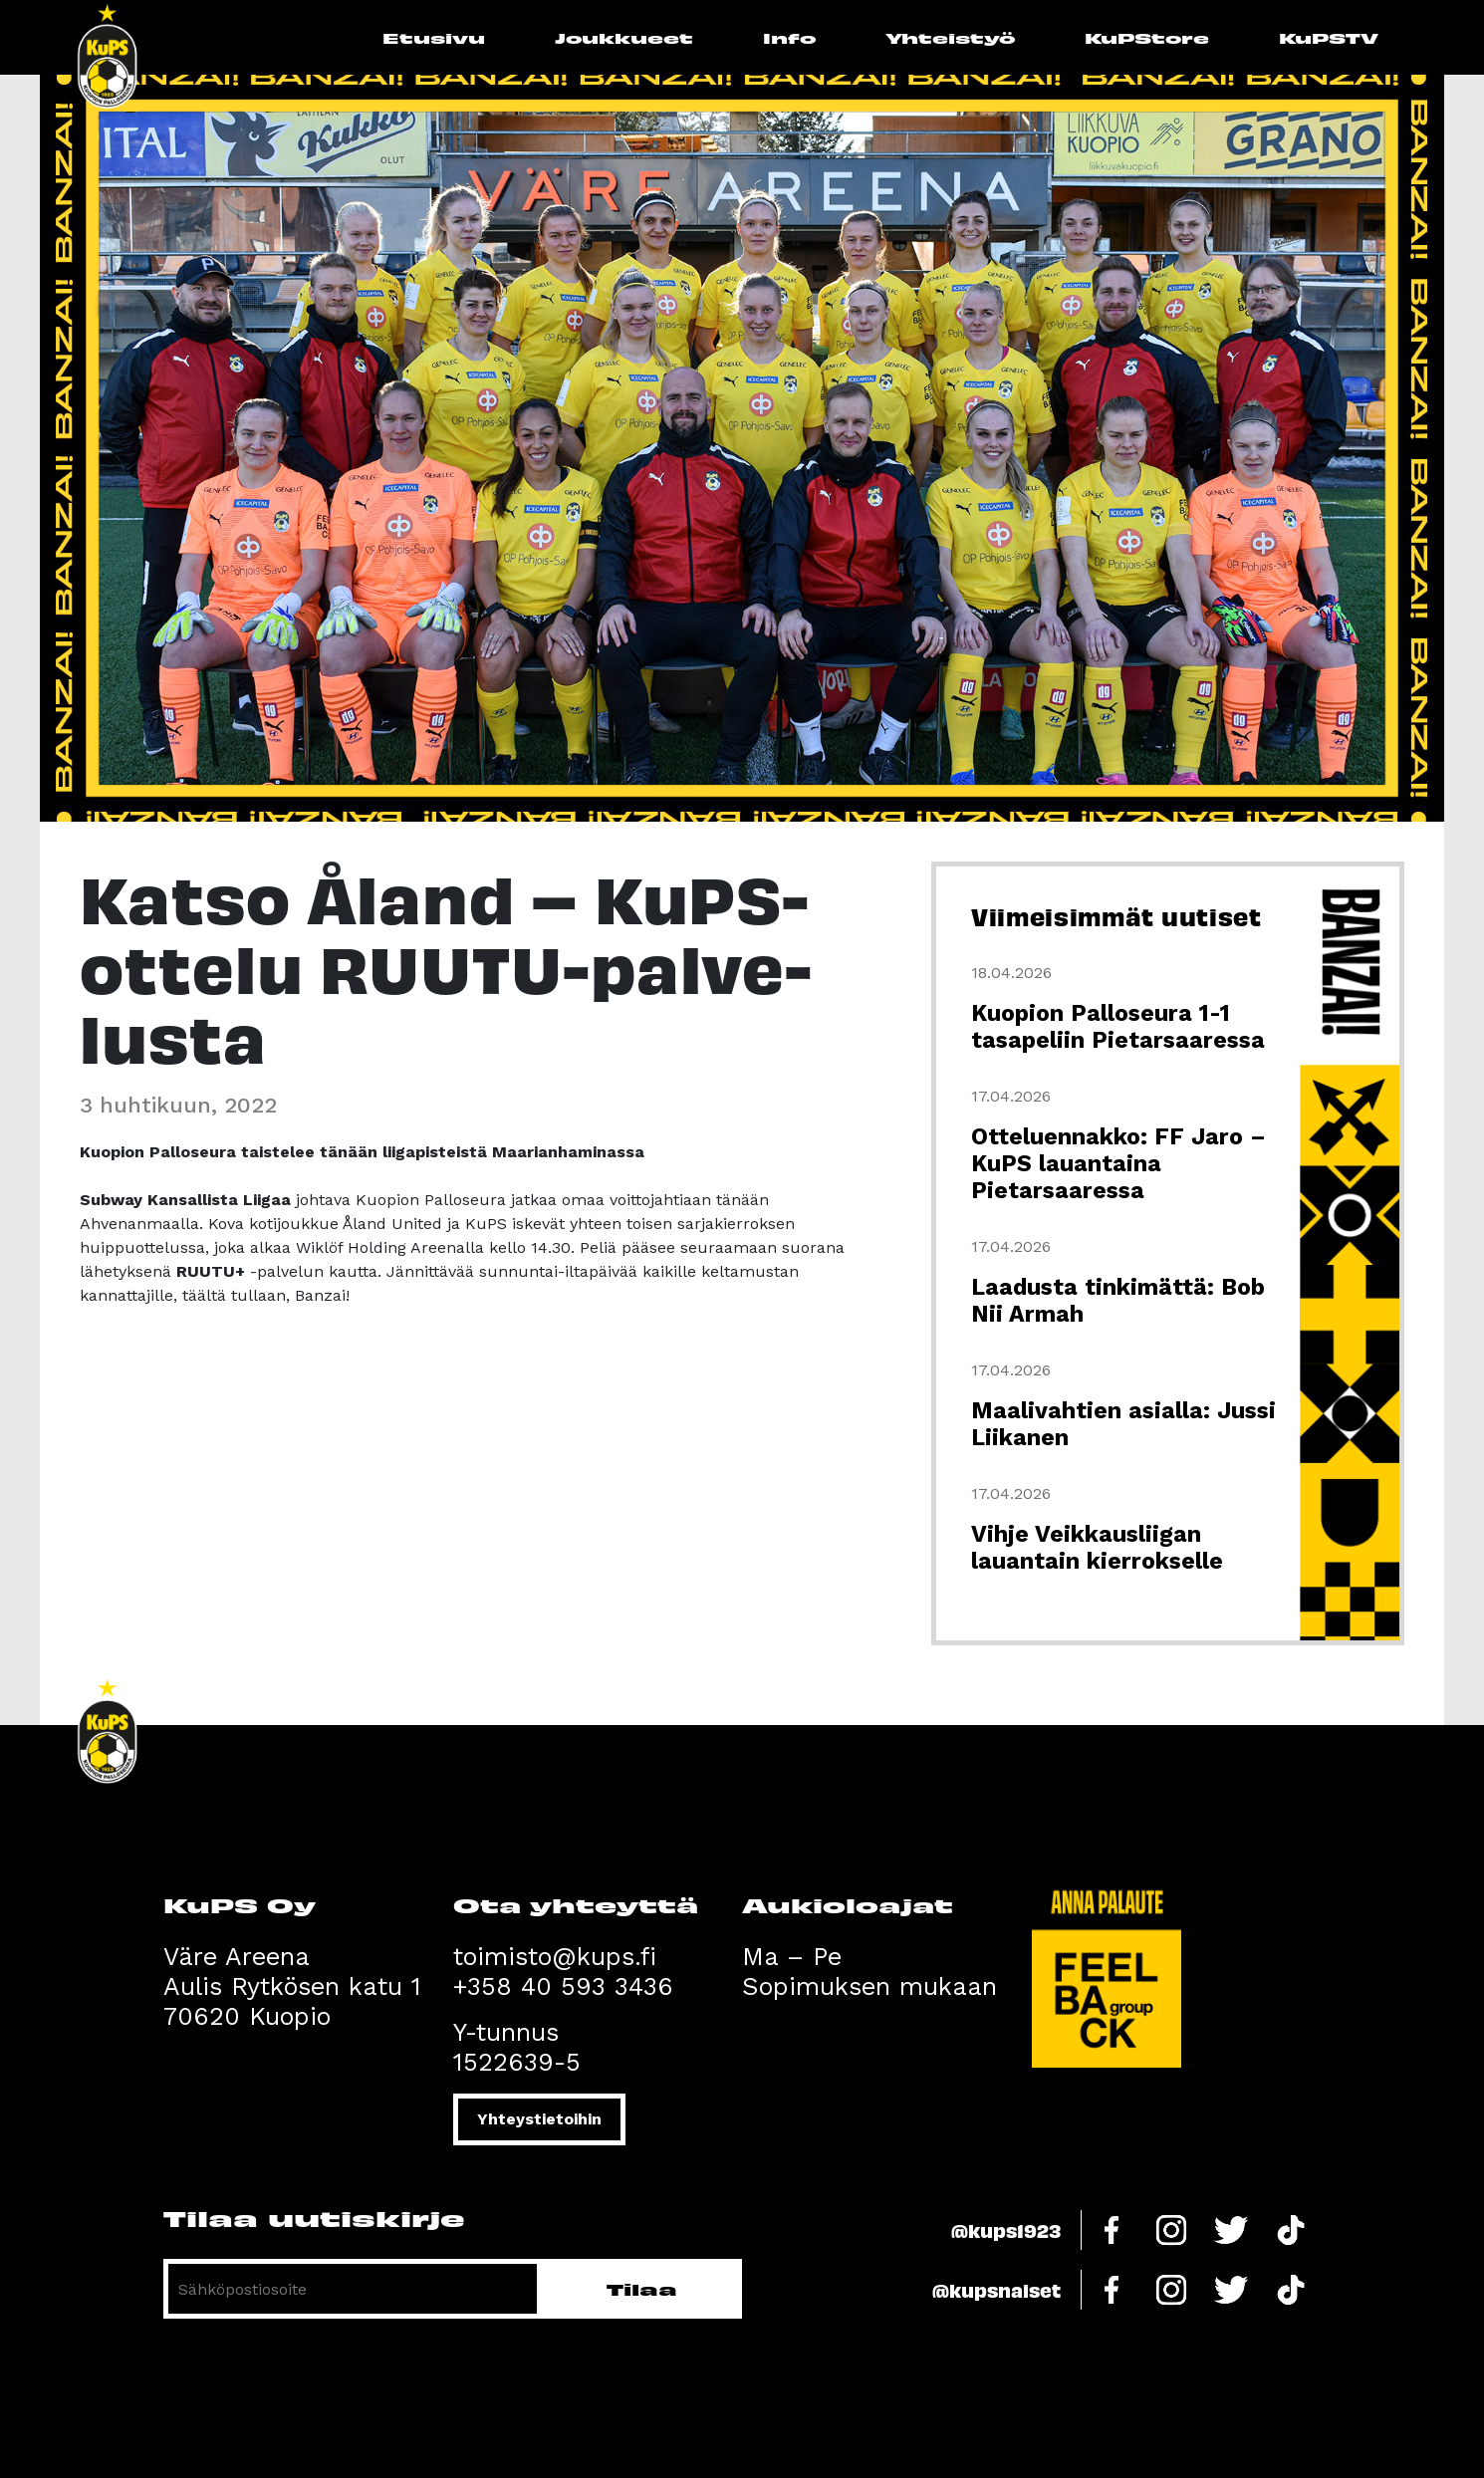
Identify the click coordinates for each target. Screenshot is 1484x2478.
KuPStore (1147, 37)
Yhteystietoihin (539, 2118)
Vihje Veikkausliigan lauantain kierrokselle (1097, 1548)
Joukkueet (624, 37)
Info (789, 37)
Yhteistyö (950, 37)
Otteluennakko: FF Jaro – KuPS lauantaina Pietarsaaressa (1118, 1163)
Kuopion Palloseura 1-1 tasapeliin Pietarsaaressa (1118, 1027)
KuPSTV (1328, 37)
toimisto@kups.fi (554, 1956)
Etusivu (433, 37)
